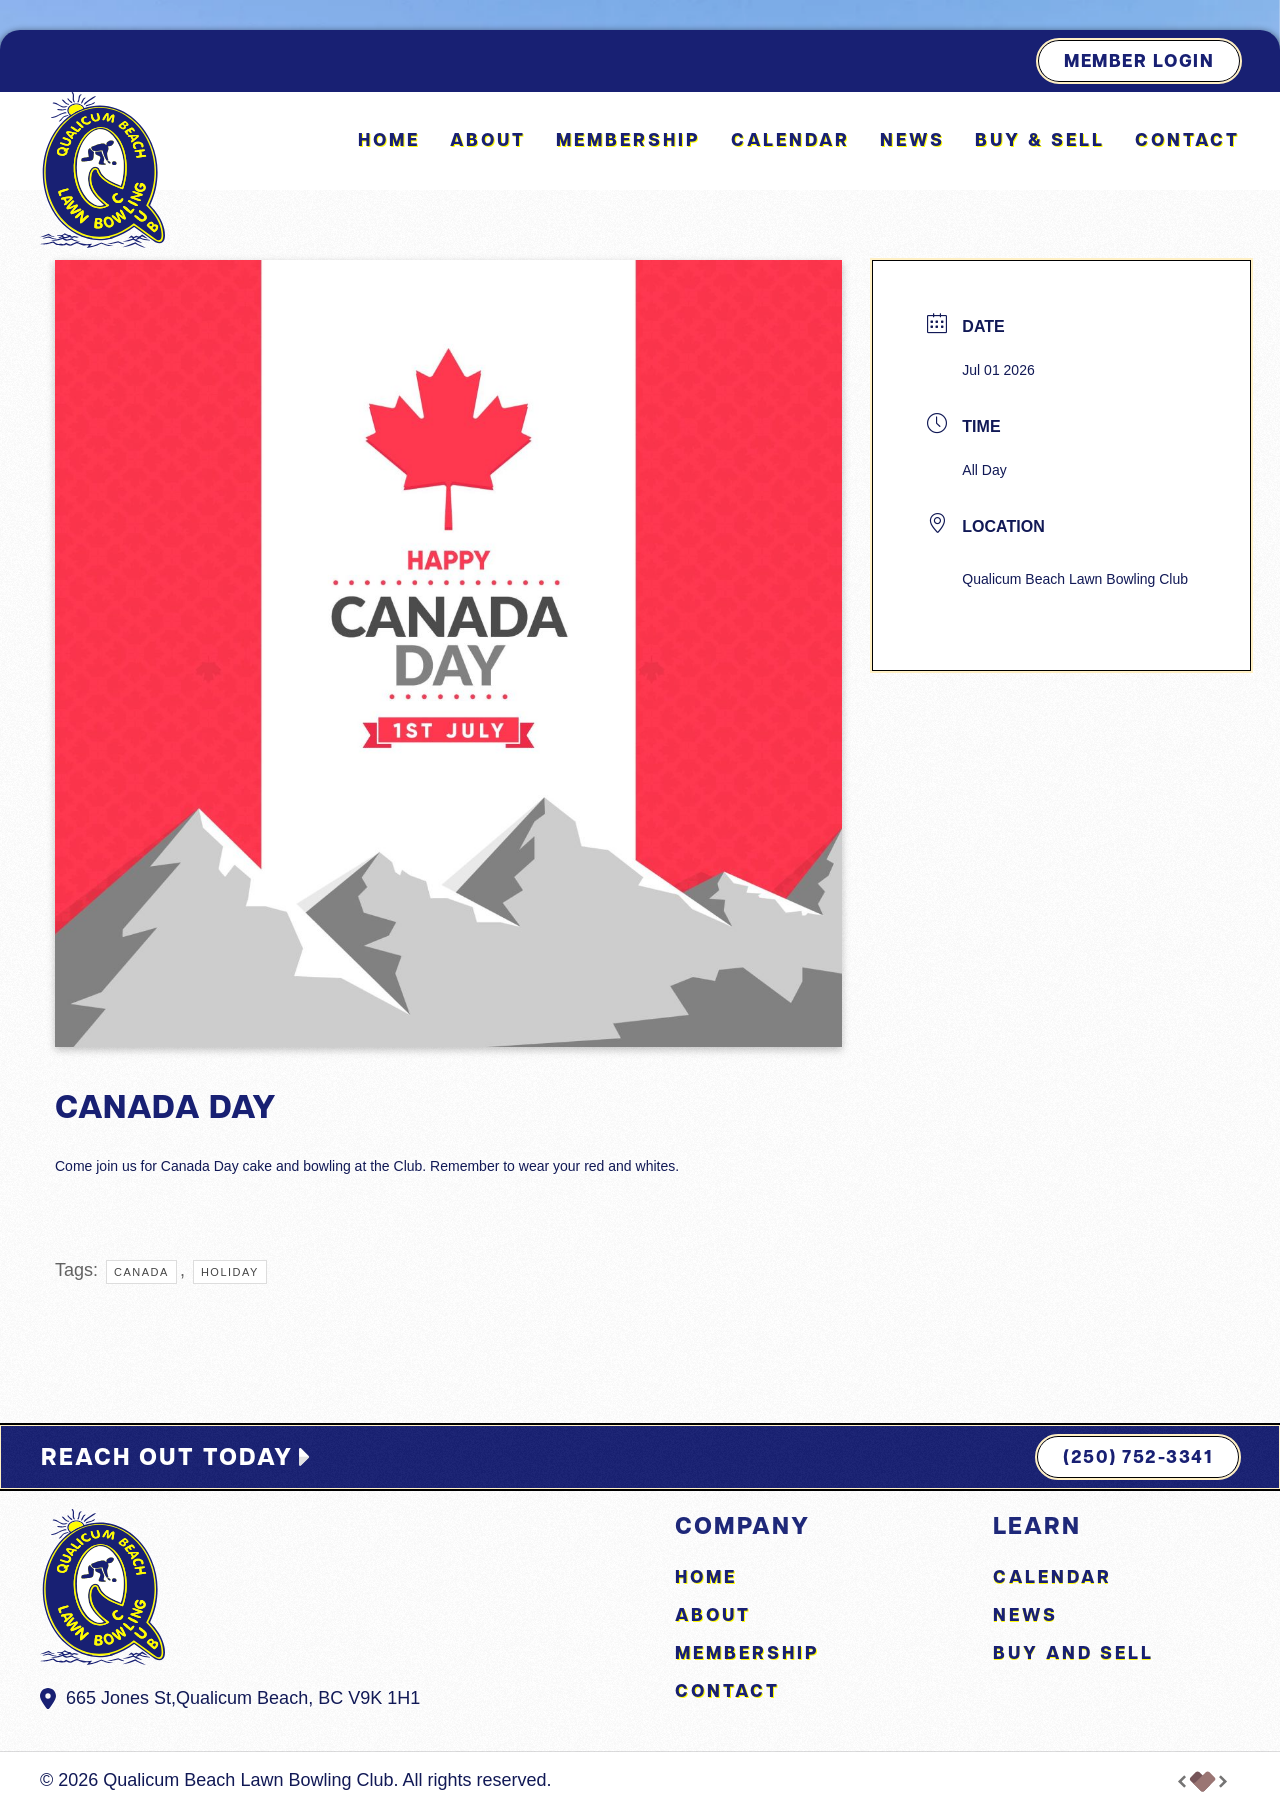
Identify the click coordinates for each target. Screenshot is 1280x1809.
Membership (628, 139)
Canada (141, 1272)
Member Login (1139, 60)
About (488, 139)
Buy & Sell (1040, 139)
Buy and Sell (1073, 1652)
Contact (1187, 139)
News (912, 139)
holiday (230, 1272)
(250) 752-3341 (1138, 1456)
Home (389, 139)
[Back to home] (102, 170)
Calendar (790, 139)
